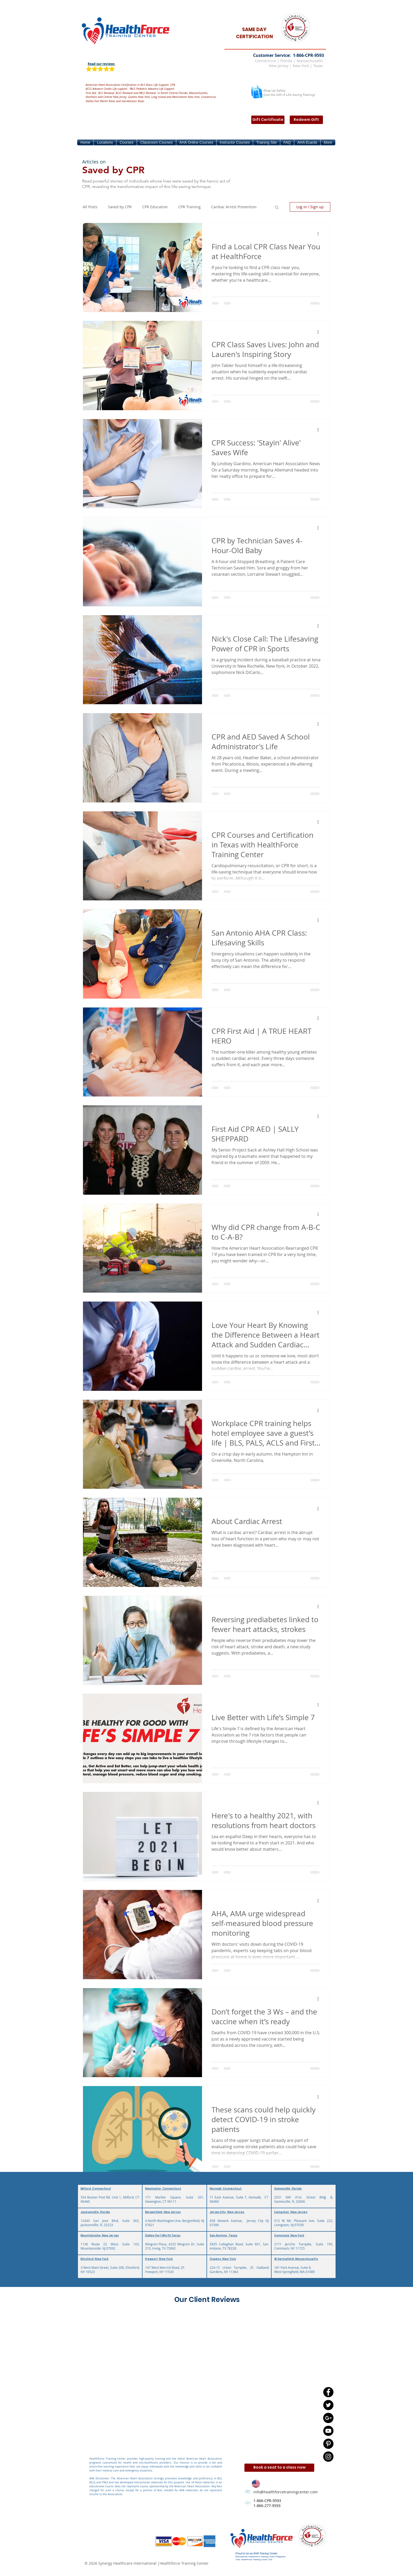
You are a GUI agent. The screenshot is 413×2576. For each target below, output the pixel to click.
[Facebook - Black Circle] (328, 2392)
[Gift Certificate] (267, 120)
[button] (105, 142)
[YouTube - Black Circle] (328, 2431)
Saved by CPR (120, 206)
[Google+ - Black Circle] (328, 2418)
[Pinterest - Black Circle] (328, 2444)
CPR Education (155, 206)
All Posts (90, 206)
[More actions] (320, 234)
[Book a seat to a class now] (279, 2468)
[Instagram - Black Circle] (328, 2456)
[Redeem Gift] (306, 120)
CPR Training (189, 206)
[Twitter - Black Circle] (328, 2405)
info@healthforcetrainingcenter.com (285, 2491)
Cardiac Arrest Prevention (234, 206)
